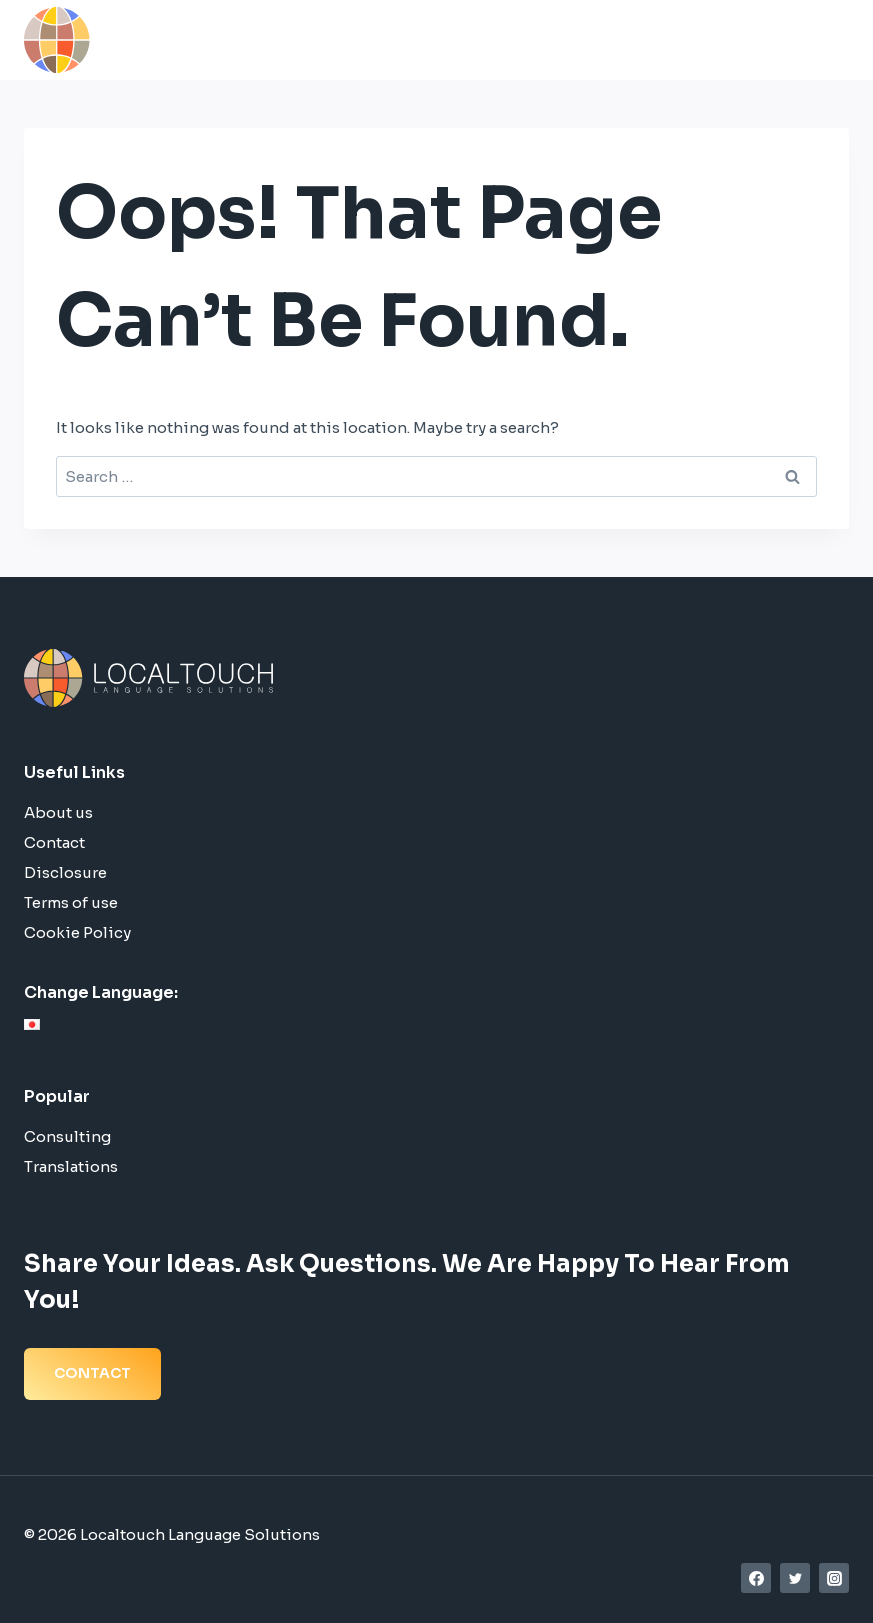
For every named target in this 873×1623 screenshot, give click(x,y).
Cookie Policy (77, 932)
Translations (71, 1166)
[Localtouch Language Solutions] (164, 40)
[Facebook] (756, 1578)
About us (58, 812)
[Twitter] (795, 1578)
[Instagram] (834, 1578)
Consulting (67, 1136)
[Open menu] (827, 39)
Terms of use (71, 902)
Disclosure (65, 872)
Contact (54, 842)
